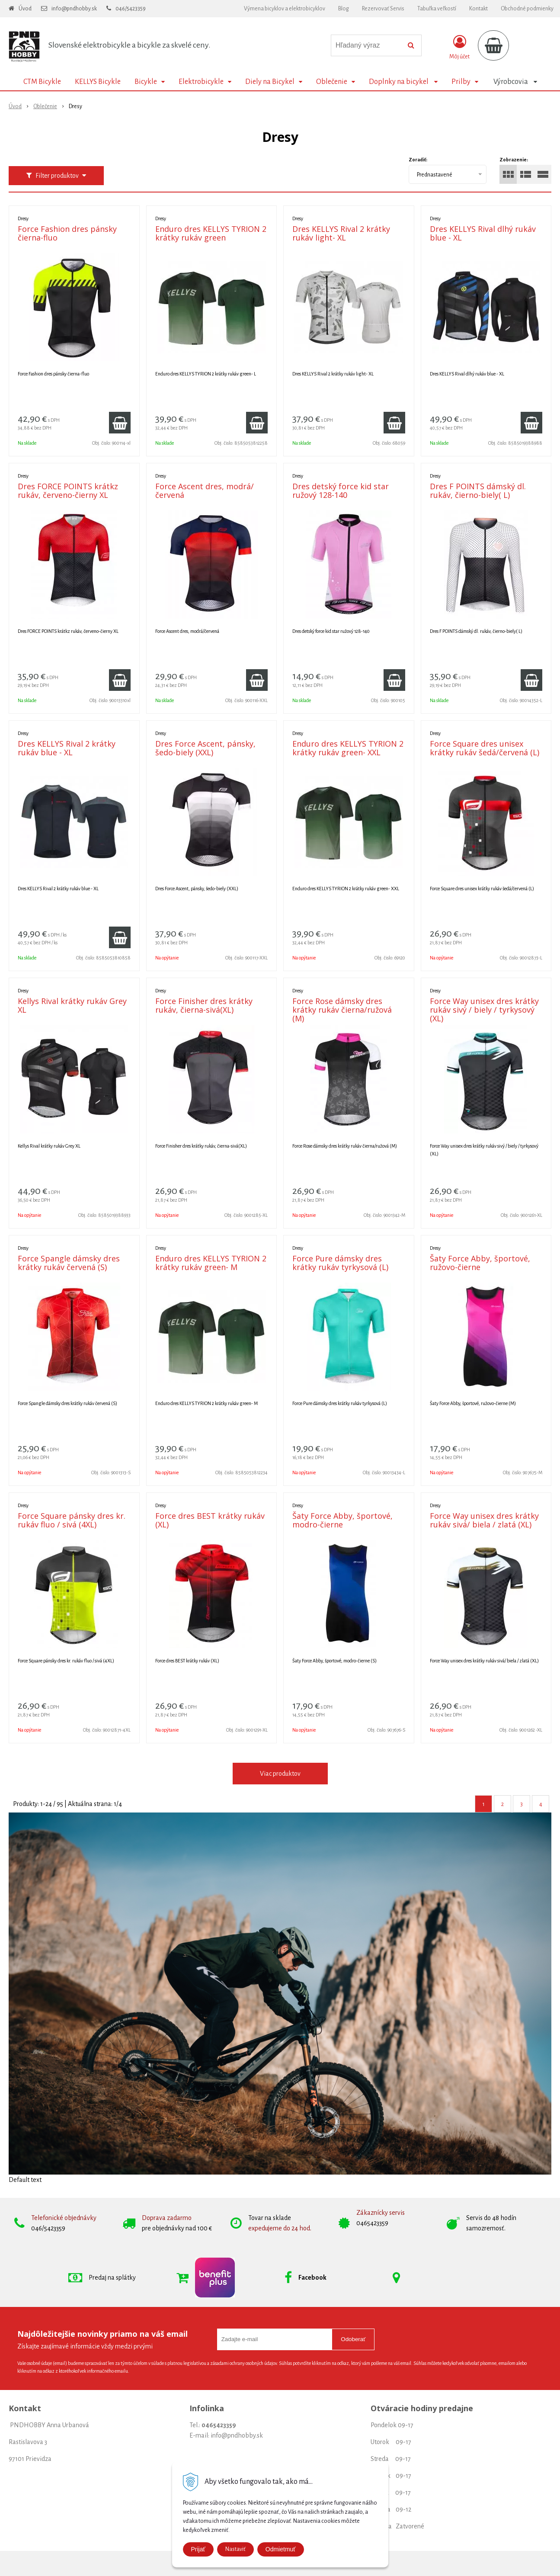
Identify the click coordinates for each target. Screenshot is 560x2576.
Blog (343, 9)
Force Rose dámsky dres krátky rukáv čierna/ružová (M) (342, 1009)
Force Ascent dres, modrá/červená (204, 490)
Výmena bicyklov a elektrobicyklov (284, 9)
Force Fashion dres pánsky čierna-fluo (67, 233)
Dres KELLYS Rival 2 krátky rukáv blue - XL (66, 747)
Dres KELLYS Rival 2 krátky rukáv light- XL (341, 233)
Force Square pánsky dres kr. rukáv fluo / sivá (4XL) (71, 1520)
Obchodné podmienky (527, 9)
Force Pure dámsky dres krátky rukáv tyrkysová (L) (340, 1262)
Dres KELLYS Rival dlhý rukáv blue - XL (483, 233)
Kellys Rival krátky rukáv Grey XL (72, 1005)
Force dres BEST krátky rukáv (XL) (210, 1520)
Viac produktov (280, 1773)
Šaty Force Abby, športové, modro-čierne (342, 1520)
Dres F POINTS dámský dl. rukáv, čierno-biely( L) (478, 490)
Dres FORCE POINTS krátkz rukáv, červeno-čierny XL (68, 490)
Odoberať (353, 2339)
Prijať (198, 2549)
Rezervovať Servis (383, 9)
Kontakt (478, 9)
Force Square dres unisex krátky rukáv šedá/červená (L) (484, 747)
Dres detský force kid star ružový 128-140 (340, 490)
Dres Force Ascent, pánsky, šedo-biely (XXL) (205, 747)
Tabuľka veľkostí (436, 9)
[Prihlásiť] (459, 47)
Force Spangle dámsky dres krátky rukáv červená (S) (69, 1262)
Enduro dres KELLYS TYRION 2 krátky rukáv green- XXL (347, 747)
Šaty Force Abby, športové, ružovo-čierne (480, 1262)
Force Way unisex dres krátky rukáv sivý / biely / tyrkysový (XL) (484, 1009)
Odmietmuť (281, 2549)
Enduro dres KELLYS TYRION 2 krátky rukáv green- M (210, 1262)
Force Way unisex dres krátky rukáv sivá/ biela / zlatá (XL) (484, 1520)
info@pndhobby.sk (74, 9)
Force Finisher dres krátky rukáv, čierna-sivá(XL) (204, 1005)
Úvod (25, 9)
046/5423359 (130, 9)
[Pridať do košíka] (120, 422)
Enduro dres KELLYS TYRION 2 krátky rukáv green (210, 233)
